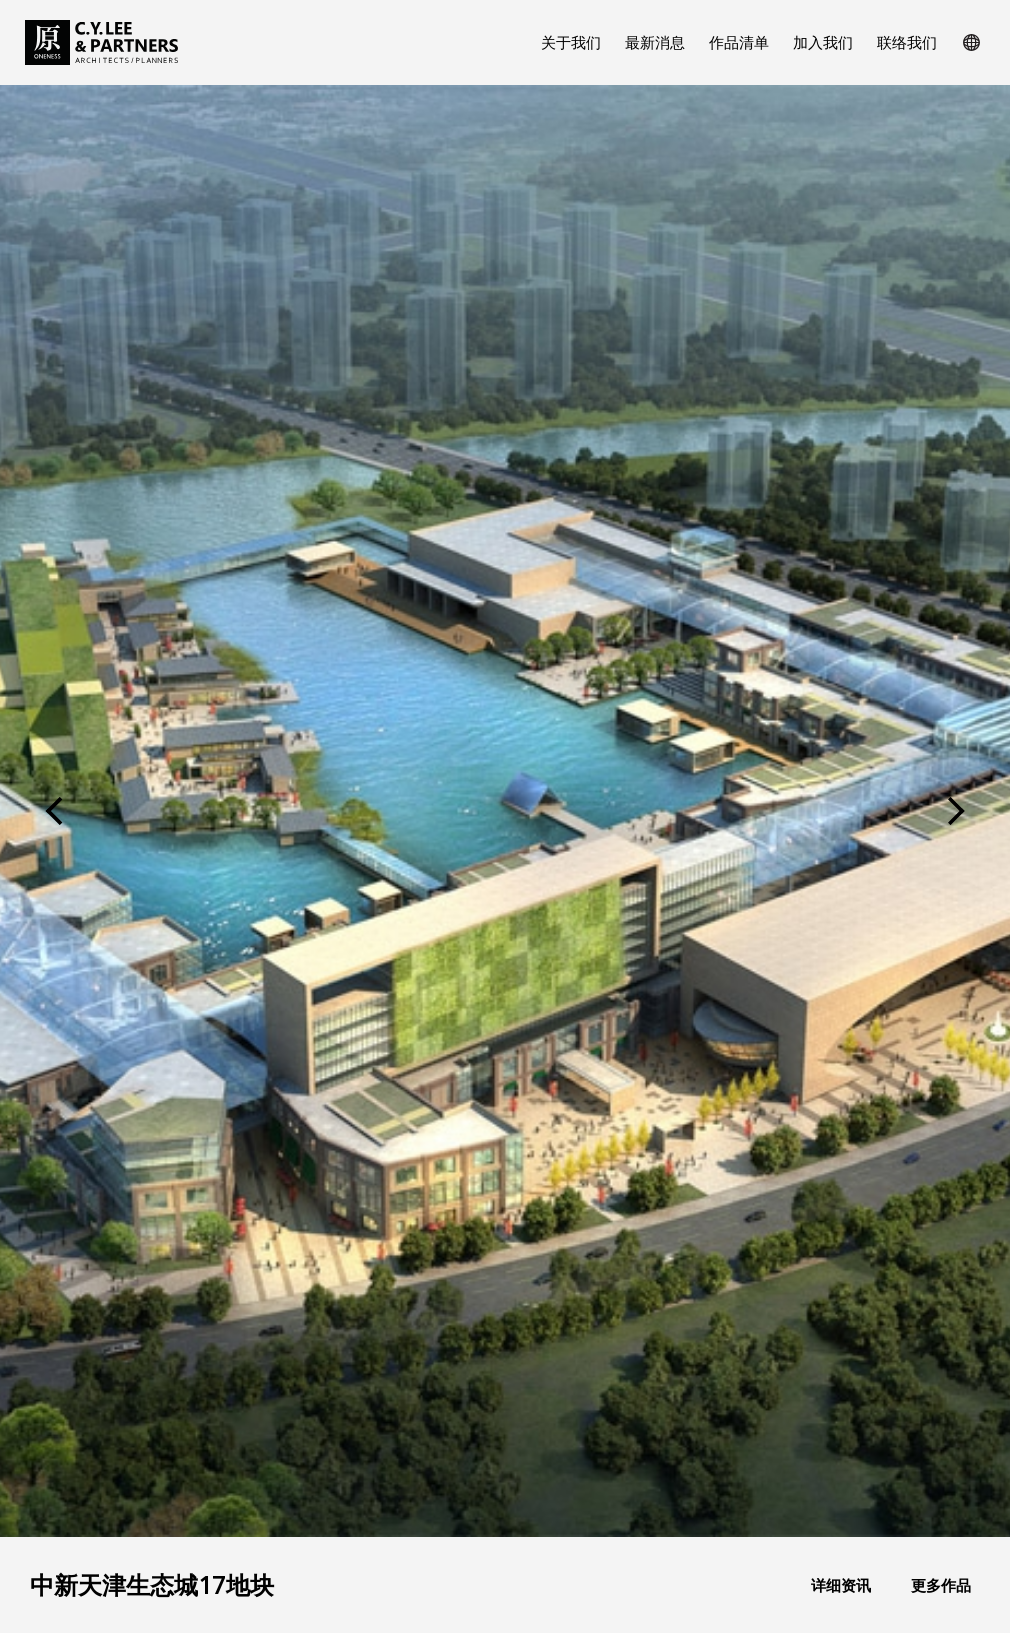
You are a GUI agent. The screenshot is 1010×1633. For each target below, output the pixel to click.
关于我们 (571, 42)
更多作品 (941, 1585)
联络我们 (907, 42)
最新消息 (655, 42)
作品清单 (739, 42)
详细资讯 (841, 1585)
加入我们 (823, 42)
